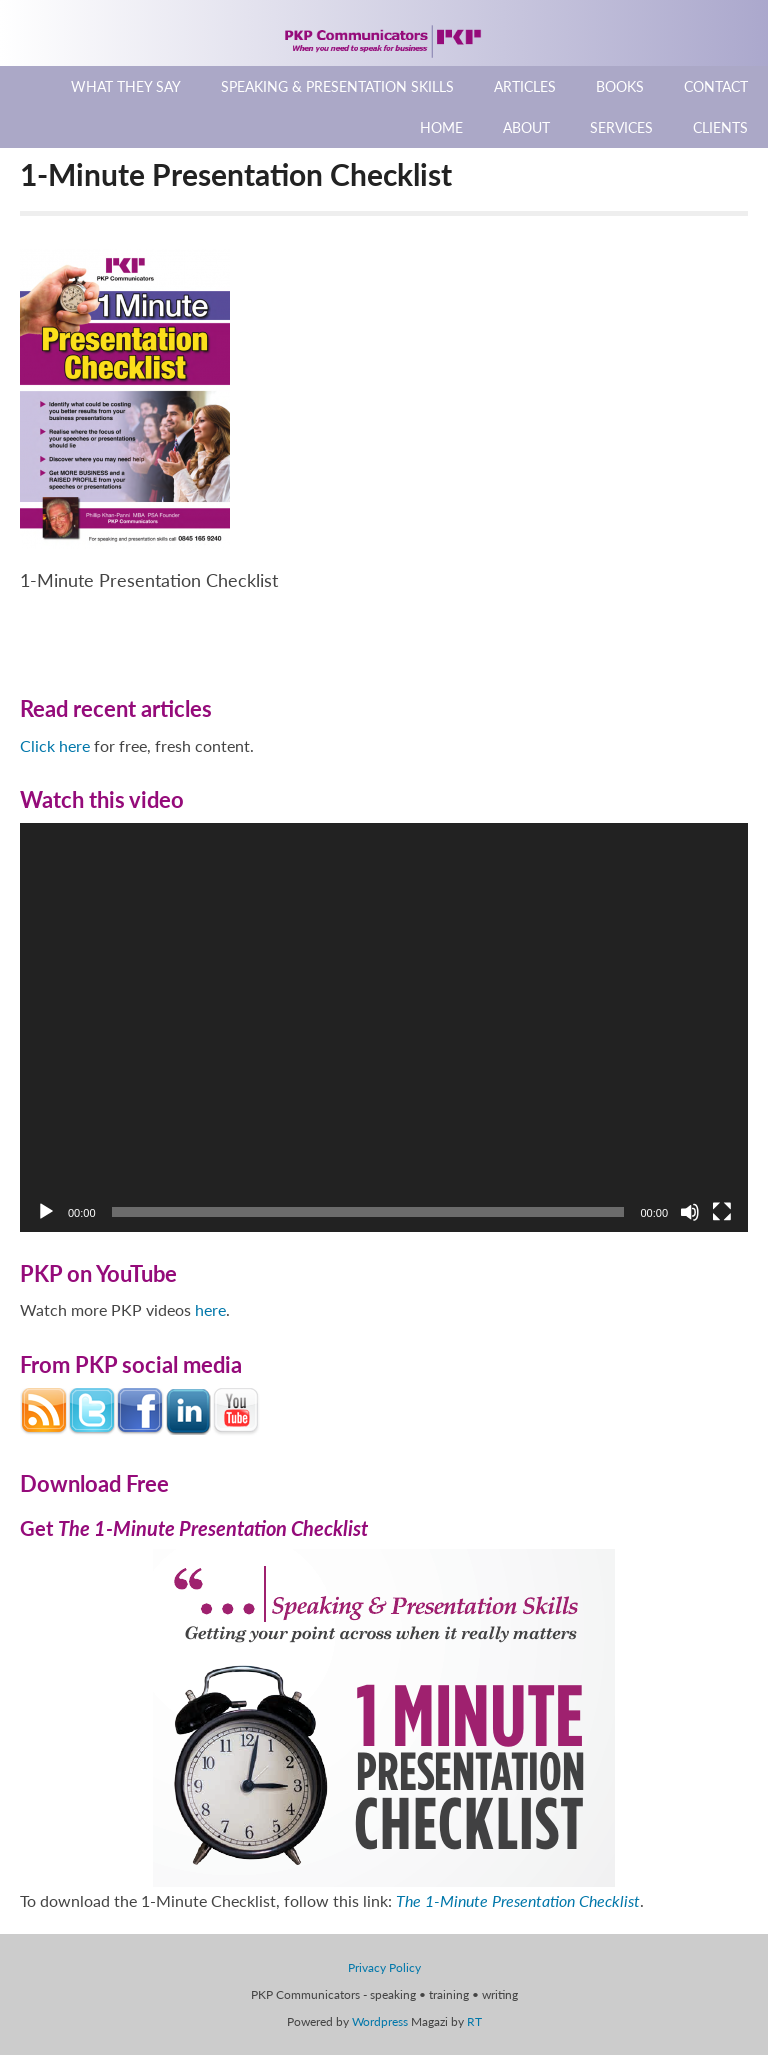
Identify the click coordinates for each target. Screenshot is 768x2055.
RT (474, 2021)
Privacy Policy (384, 1967)
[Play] (46, 1212)
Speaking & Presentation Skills (337, 86)
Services (621, 127)
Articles (525, 86)
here (210, 1309)
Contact (716, 86)
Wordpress (380, 2021)
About (526, 127)
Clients (720, 127)
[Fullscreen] (722, 1212)
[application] (384, 1028)
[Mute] (690, 1212)
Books (620, 86)
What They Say (126, 86)
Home (441, 127)
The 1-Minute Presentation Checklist (518, 1900)
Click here (55, 745)
